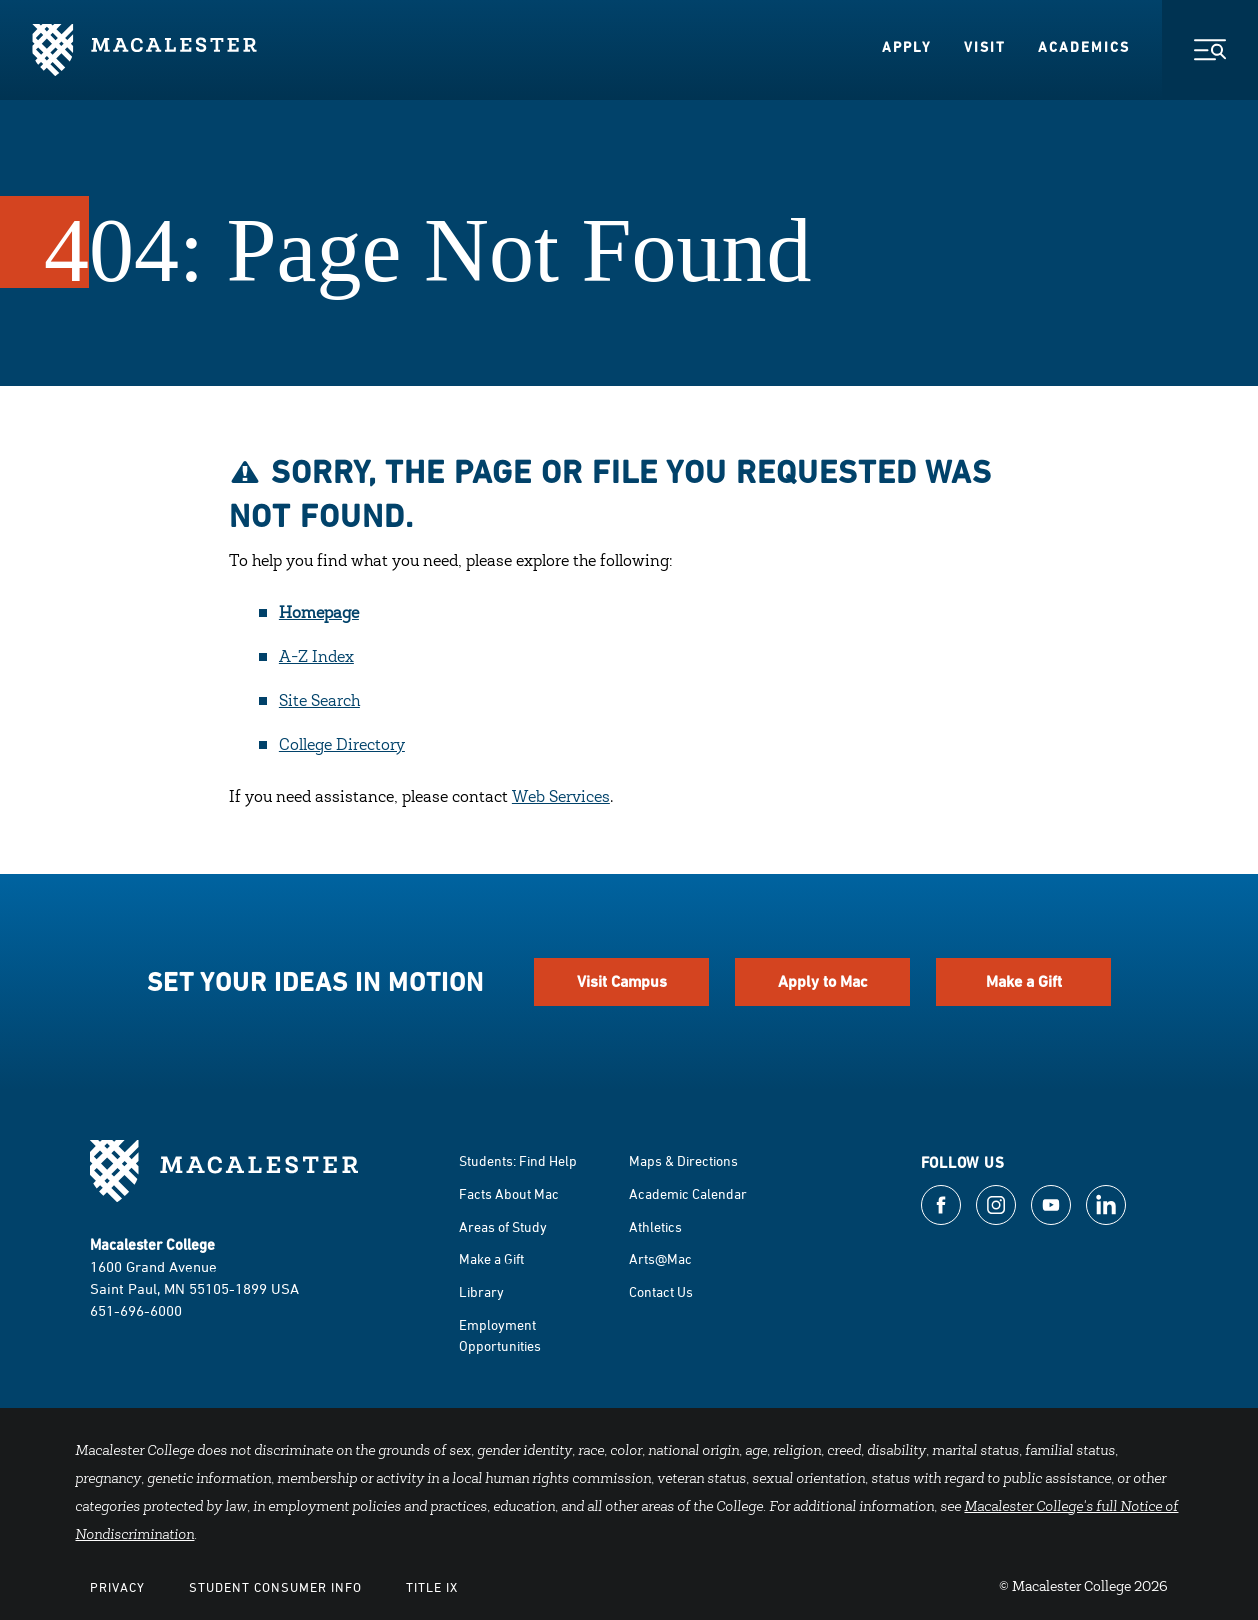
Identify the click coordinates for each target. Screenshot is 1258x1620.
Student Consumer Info (275, 1587)
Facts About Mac (509, 1193)
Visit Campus (622, 981)
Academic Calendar (688, 1193)
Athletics (655, 1226)
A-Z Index (316, 658)
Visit (985, 47)
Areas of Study (503, 1226)
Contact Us (661, 1291)
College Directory (342, 746)
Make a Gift (1024, 981)
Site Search (319, 702)
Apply (907, 47)
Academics (1084, 47)
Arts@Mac (660, 1258)
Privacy (117, 1587)
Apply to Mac (823, 981)
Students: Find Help (518, 1160)
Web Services (561, 798)
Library (481, 1291)
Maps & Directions (683, 1160)
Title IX (432, 1587)
